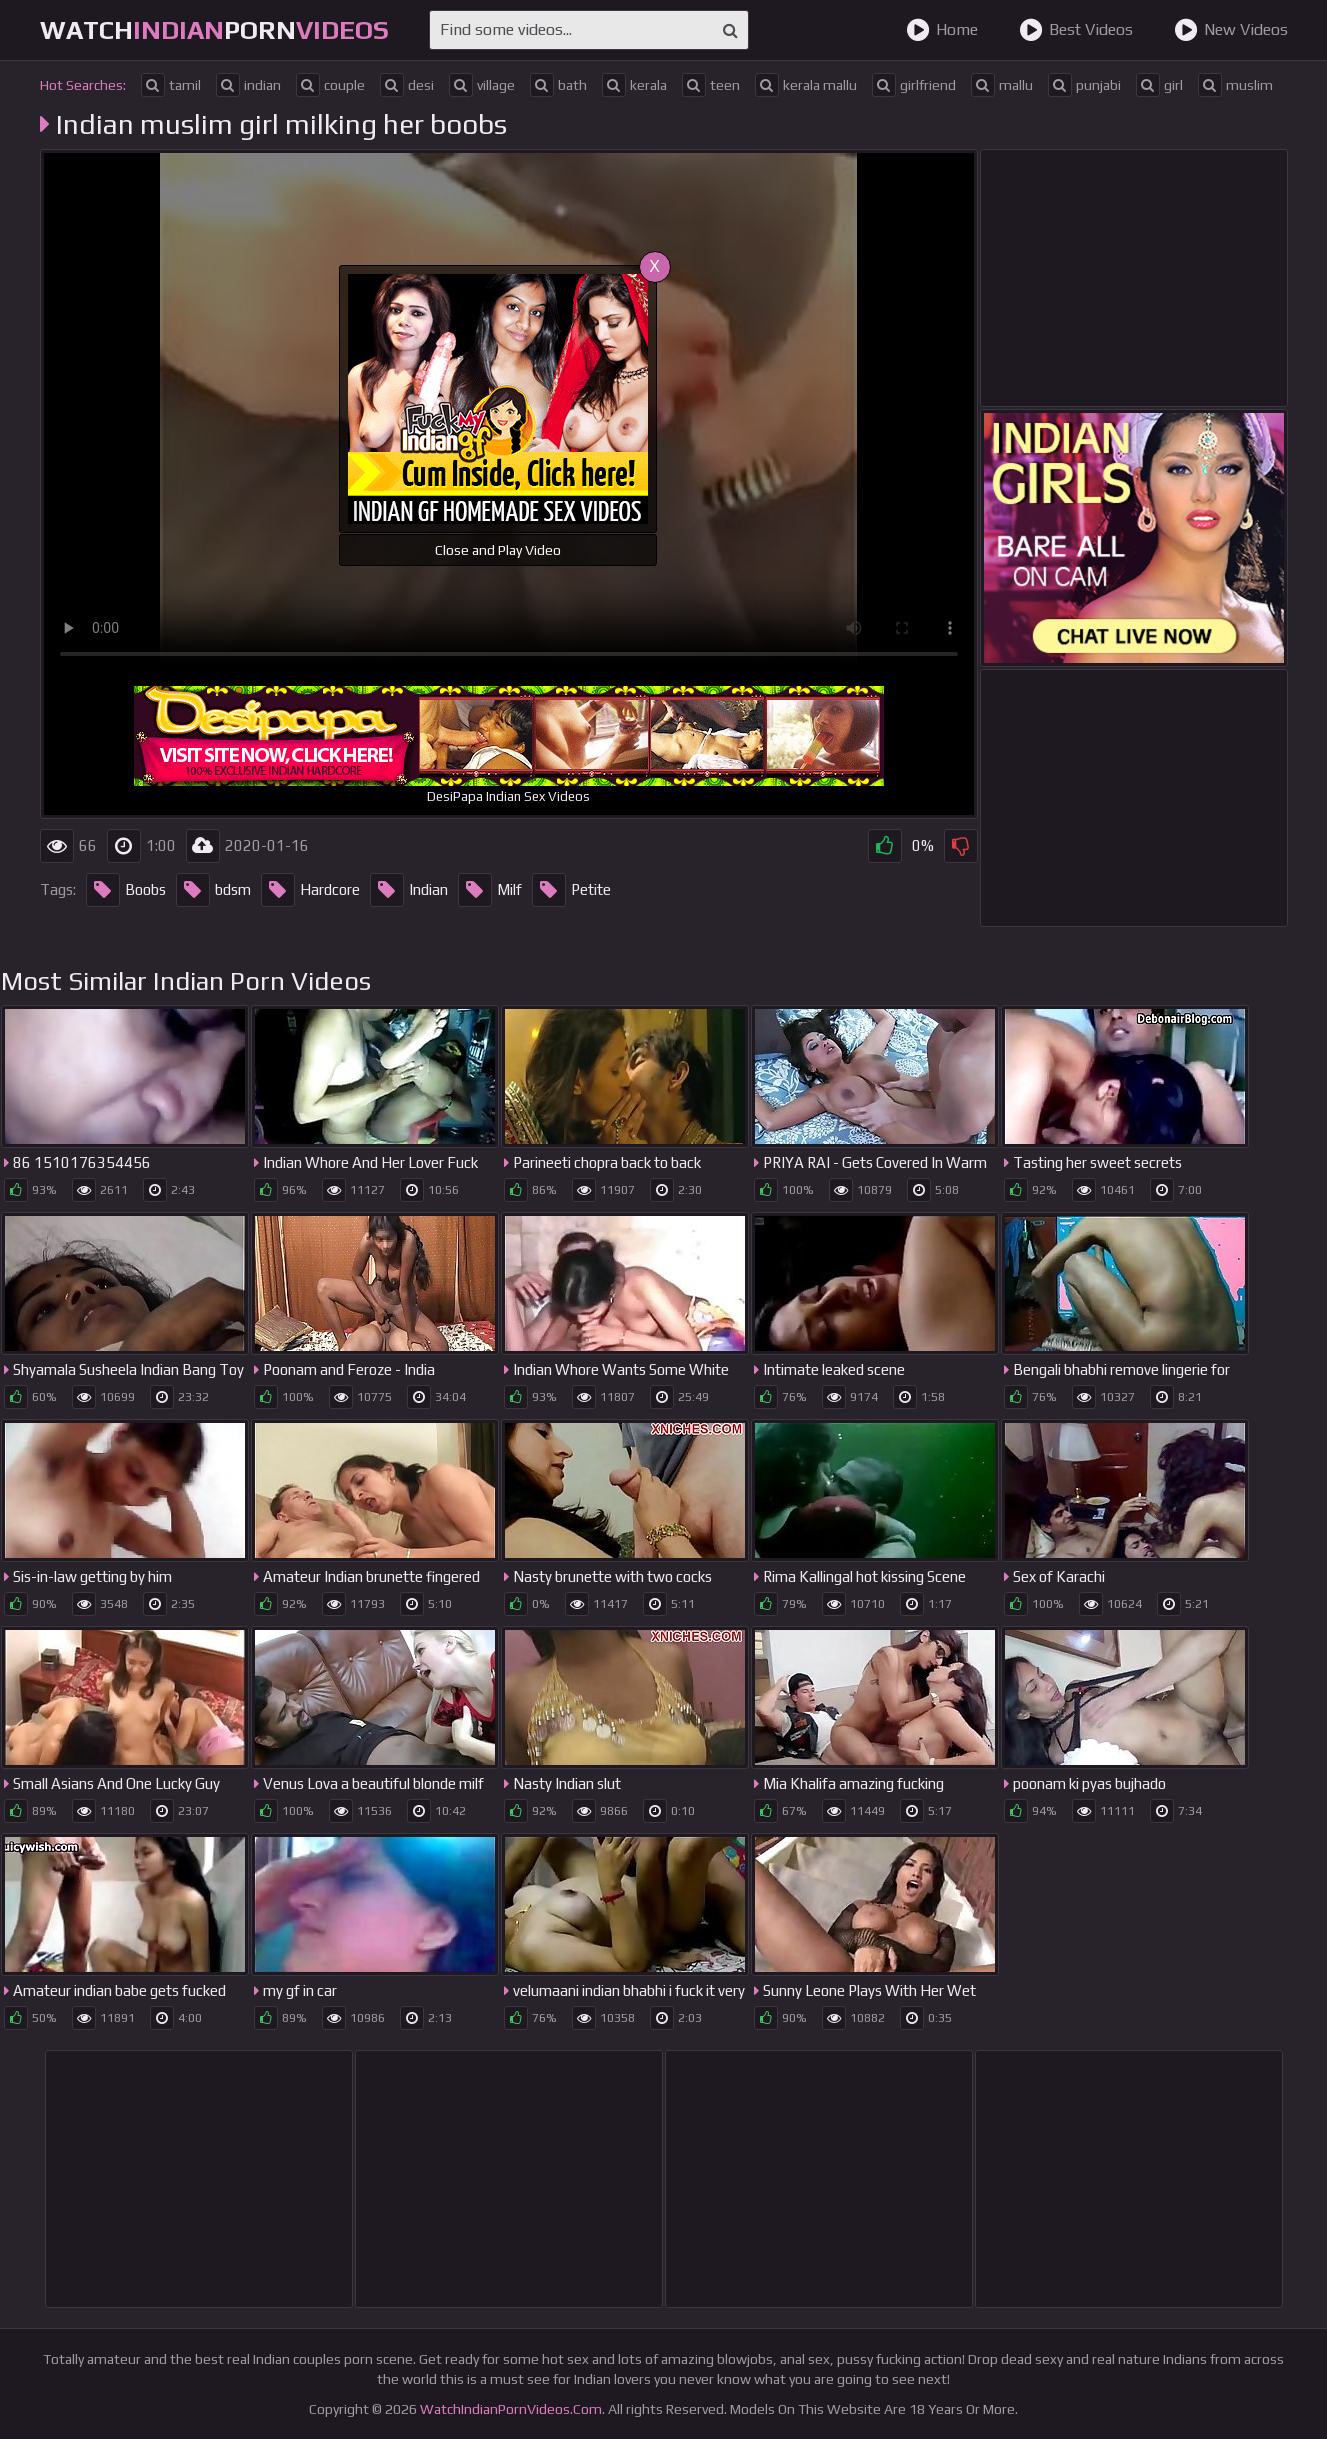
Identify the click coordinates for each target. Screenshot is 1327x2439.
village (482, 85)
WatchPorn (214, 30)
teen (711, 85)
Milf (490, 890)
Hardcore (310, 890)
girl (1159, 85)
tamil (171, 85)
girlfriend (914, 85)
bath (558, 85)
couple (330, 85)
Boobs (126, 890)
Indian (409, 890)
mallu (1002, 85)
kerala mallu (806, 85)
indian (248, 85)
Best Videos (1076, 30)
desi (407, 85)
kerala (634, 85)
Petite (571, 890)
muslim (1235, 85)
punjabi (1084, 85)
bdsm (213, 890)
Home (942, 30)
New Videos (1231, 30)
